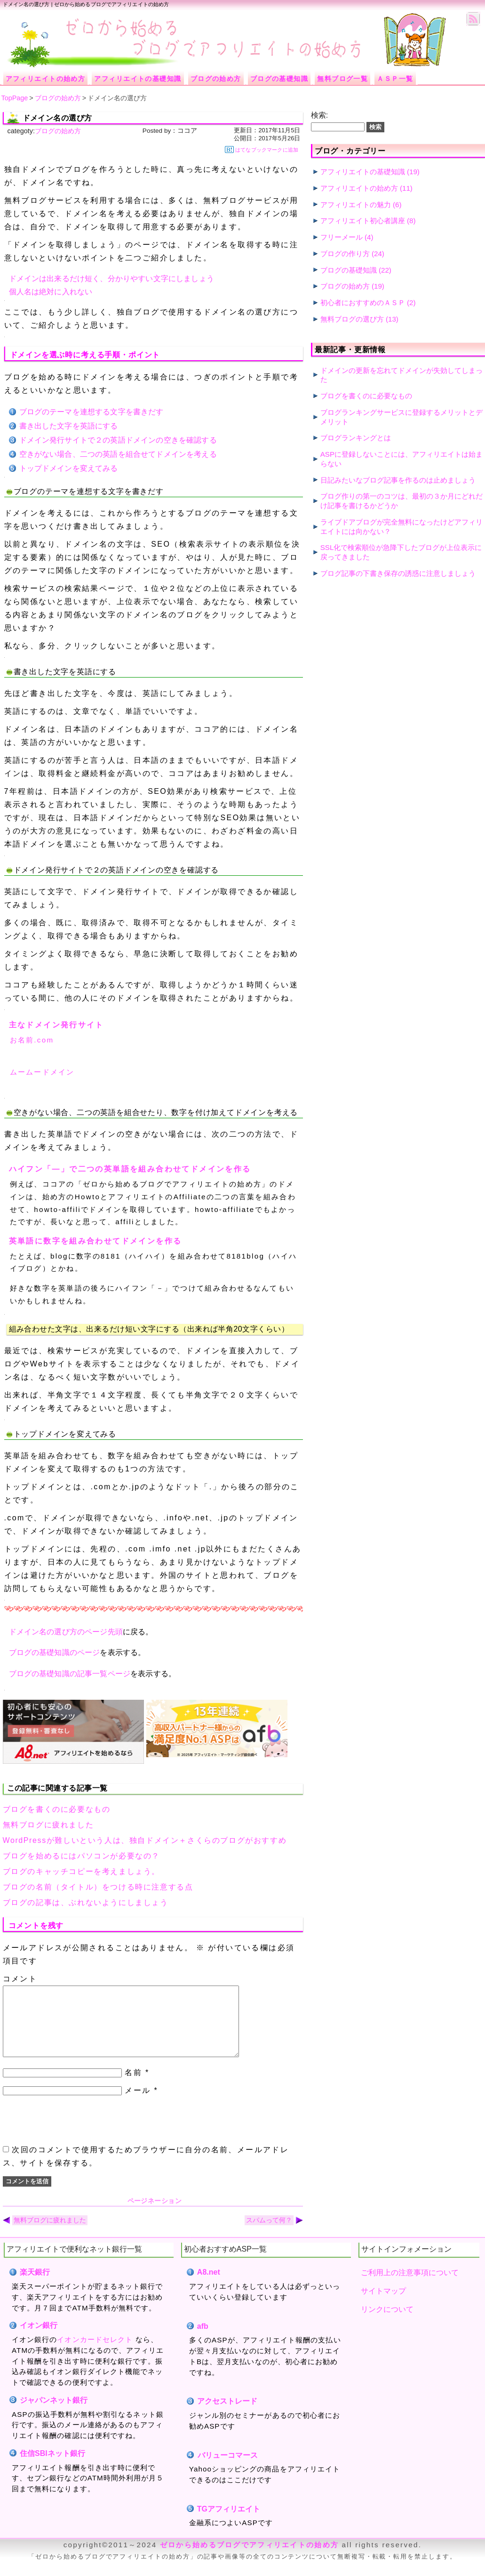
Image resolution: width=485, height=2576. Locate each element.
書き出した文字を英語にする (68, 426)
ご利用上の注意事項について (410, 2287)
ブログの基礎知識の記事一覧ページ (70, 1674)
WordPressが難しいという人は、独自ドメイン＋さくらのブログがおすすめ (145, 1840)
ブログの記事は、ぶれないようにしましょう (85, 1902)
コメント (20, 1979)
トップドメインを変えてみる (68, 468)
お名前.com (32, 1040)
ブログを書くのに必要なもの (57, 1809)
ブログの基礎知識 (348, 270)
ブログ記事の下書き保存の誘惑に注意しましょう (398, 573)
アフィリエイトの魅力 (355, 205)
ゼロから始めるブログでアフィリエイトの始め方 (249, 2559)
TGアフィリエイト (228, 2523)
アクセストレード (227, 2415)
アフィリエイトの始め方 (359, 188)
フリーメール (341, 237)
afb (202, 2340)
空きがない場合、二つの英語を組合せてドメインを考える (118, 454)
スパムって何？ (269, 2234)
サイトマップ (383, 2305)
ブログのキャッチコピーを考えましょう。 (81, 1871)
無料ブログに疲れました (48, 1825)
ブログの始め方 (58, 131)
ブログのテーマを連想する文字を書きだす (91, 412)
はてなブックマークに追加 (261, 149)
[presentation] (74, 2134)
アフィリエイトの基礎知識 (362, 172)
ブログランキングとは (355, 438)
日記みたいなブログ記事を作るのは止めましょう (398, 480)
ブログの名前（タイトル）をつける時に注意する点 (98, 1887)
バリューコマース (227, 2469)
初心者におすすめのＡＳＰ (362, 303)
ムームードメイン (42, 1072)
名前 (133, 2087)
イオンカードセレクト (95, 2354)
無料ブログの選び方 (352, 319)
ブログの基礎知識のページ (54, 1652)
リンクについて (387, 2323)
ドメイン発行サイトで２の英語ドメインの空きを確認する (118, 440)
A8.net (208, 2286)
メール (138, 2104)
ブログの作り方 (345, 254)
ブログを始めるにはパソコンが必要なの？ (81, 1856)
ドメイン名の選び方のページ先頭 (66, 1632)
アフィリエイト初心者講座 (362, 221)
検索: (319, 115)
